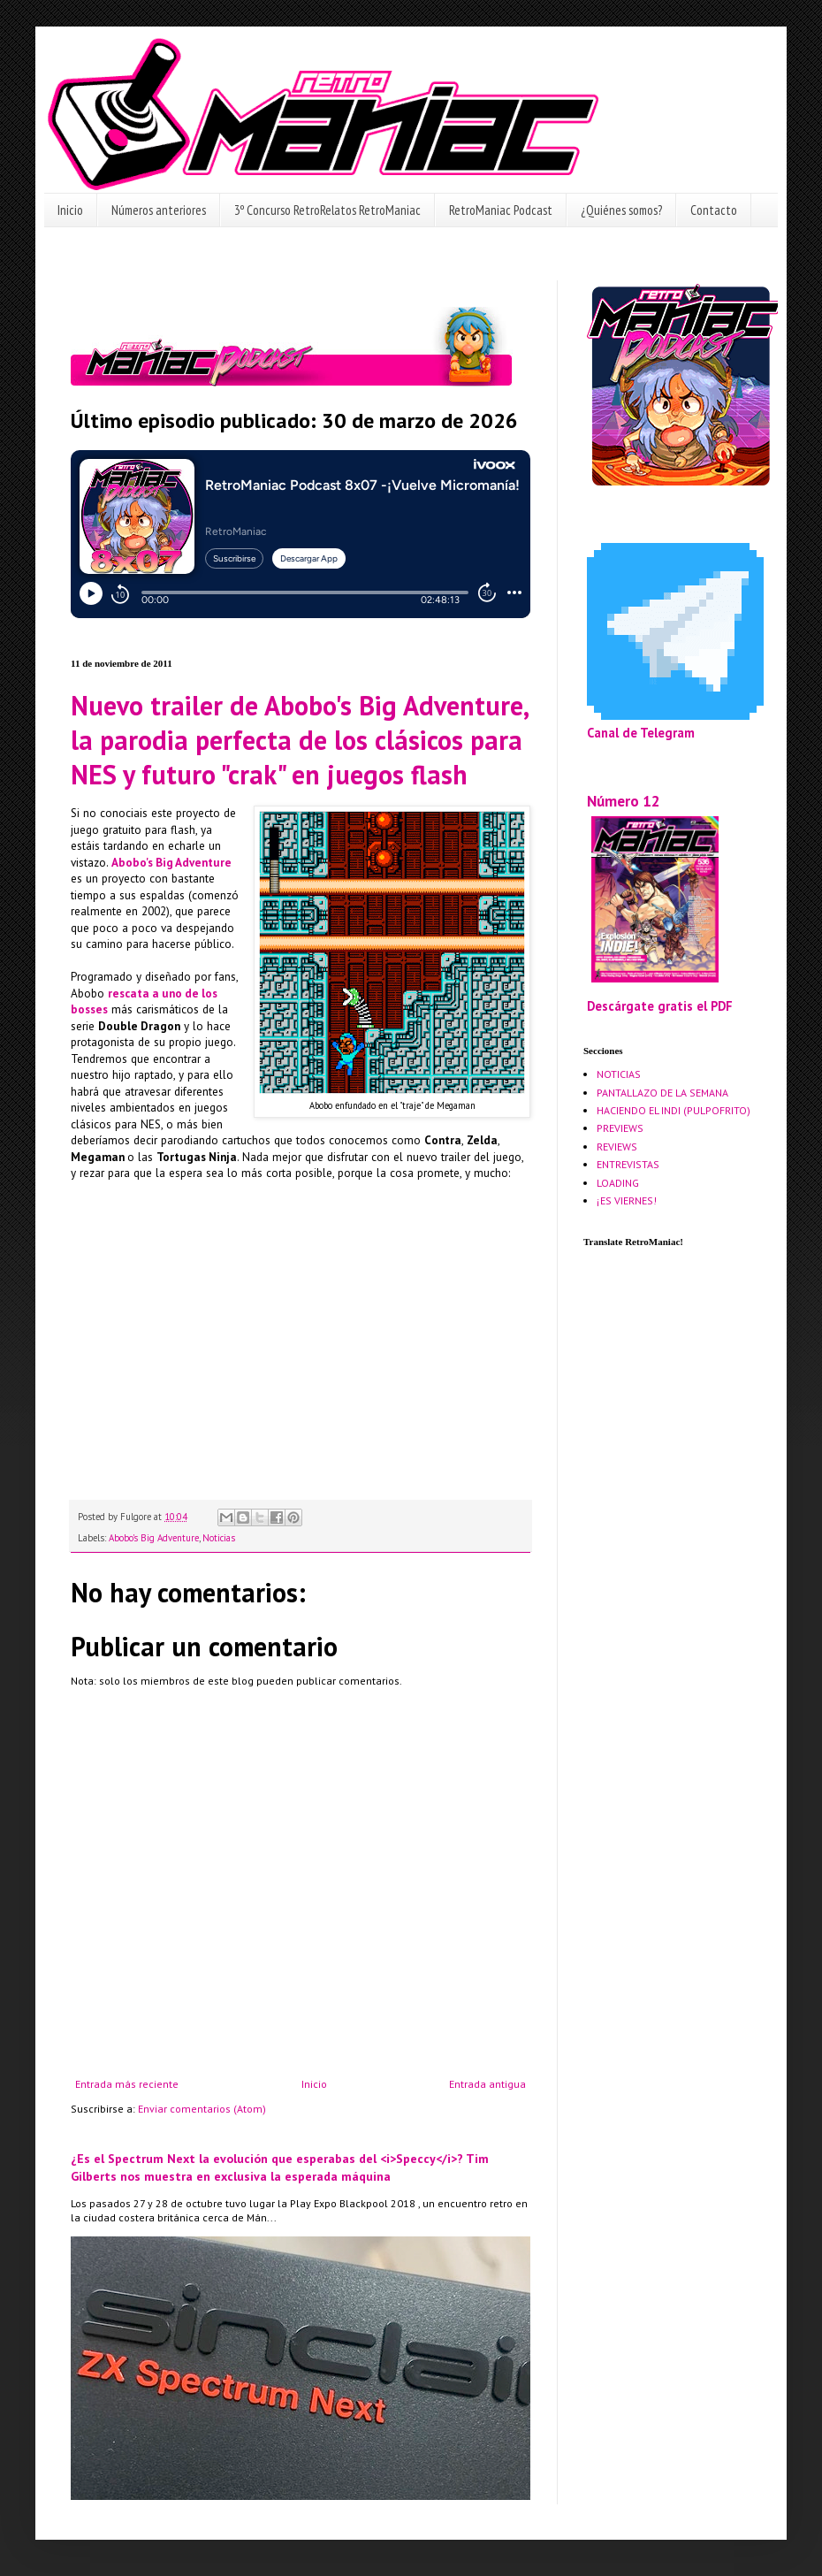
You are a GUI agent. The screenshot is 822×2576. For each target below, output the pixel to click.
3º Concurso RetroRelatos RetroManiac (327, 210)
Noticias (218, 1538)
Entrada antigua (487, 2084)
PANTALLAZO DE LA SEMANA (662, 1092)
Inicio (70, 210)
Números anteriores (158, 210)
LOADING (618, 1182)
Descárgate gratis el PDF (660, 1006)
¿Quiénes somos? (621, 210)
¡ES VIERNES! (627, 1200)
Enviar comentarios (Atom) (202, 2108)
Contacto (713, 210)
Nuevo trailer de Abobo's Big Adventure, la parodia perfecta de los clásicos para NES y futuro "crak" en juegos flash (299, 739)
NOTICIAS (619, 1074)
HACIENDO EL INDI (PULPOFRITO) (673, 1110)
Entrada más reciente (127, 2084)
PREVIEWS (620, 1128)
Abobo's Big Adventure (154, 1538)
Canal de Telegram (641, 732)
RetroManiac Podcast (500, 210)
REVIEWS (617, 1146)
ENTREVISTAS (628, 1164)
